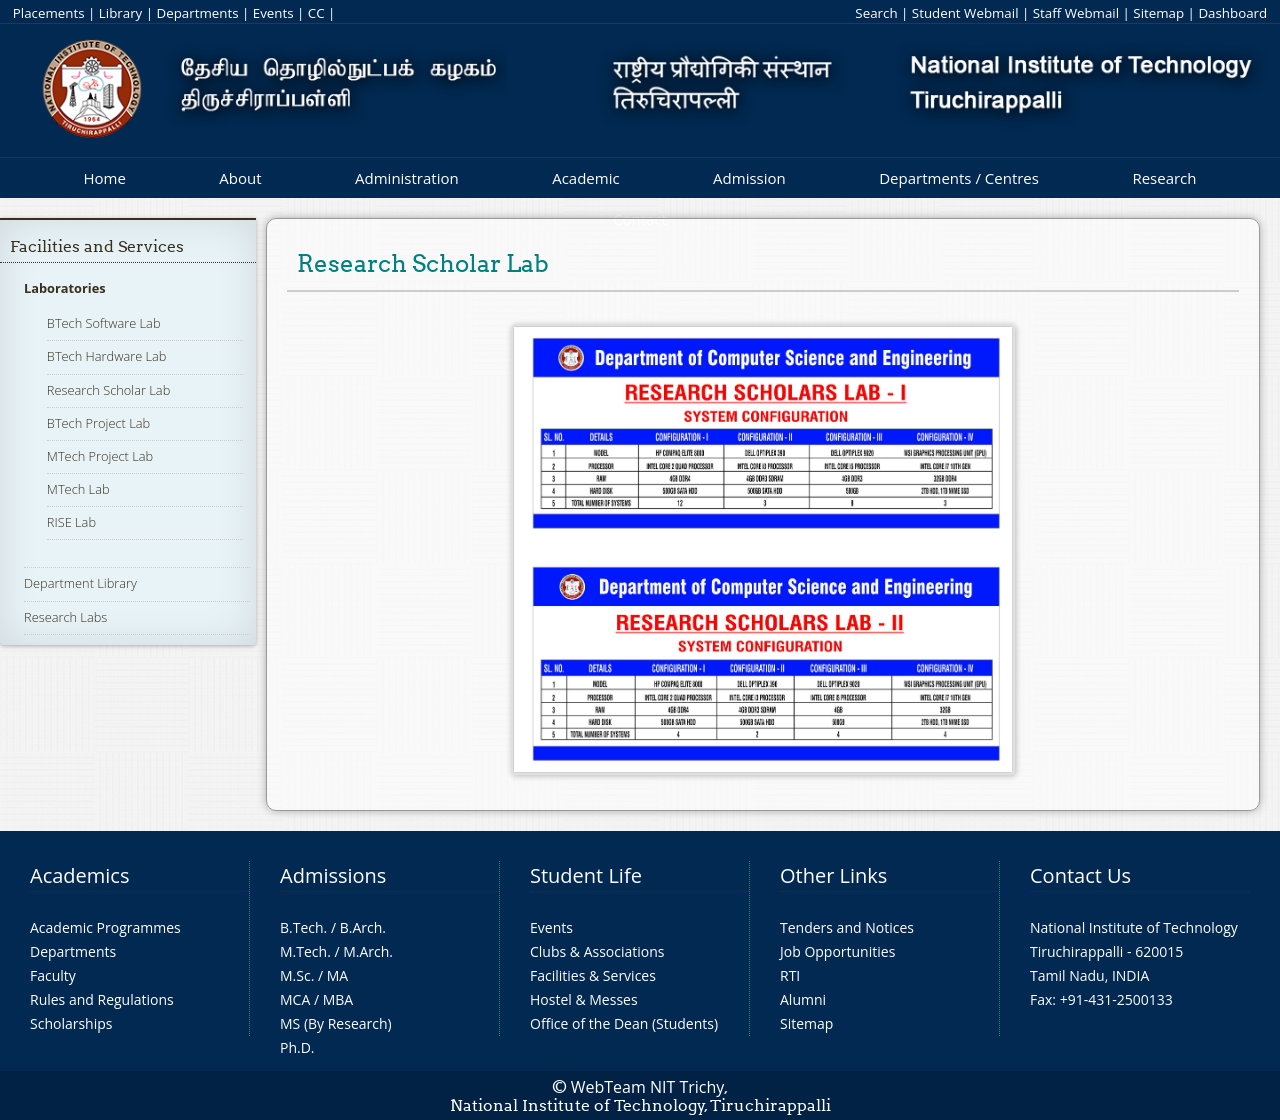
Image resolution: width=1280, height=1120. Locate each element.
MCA (295, 999)
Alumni (803, 999)
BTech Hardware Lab (107, 356)
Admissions (333, 875)
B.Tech (302, 927)
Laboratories (65, 288)
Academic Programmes (105, 927)
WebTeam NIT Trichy (648, 1087)
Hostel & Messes (584, 999)
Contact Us (1080, 875)
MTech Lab (78, 489)
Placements (49, 13)
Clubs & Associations (597, 951)
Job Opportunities (837, 951)
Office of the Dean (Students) (624, 1023)
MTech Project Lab (100, 456)
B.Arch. (363, 927)
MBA (338, 999)
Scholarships (71, 1023)
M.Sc (295, 975)
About (240, 178)
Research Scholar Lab (108, 390)
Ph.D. (297, 1047)
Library (120, 13)
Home (104, 178)
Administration (407, 178)
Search (876, 13)
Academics (79, 875)
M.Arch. (368, 951)
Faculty (53, 975)
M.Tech (303, 951)
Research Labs (65, 617)
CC (316, 13)
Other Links (833, 875)
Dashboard (1232, 13)
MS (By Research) (336, 1023)
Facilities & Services (593, 975)
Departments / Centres (959, 178)
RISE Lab (71, 522)
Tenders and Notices (847, 927)
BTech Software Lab (104, 323)
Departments (198, 13)
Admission (749, 178)
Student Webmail (965, 13)
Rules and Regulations (102, 999)
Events (273, 13)
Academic (585, 178)
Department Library (80, 583)
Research (1164, 178)
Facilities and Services (97, 246)
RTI (790, 975)
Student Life (586, 875)
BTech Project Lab (98, 423)
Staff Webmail (1076, 13)
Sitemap (1158, 13)
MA (337, 975)
